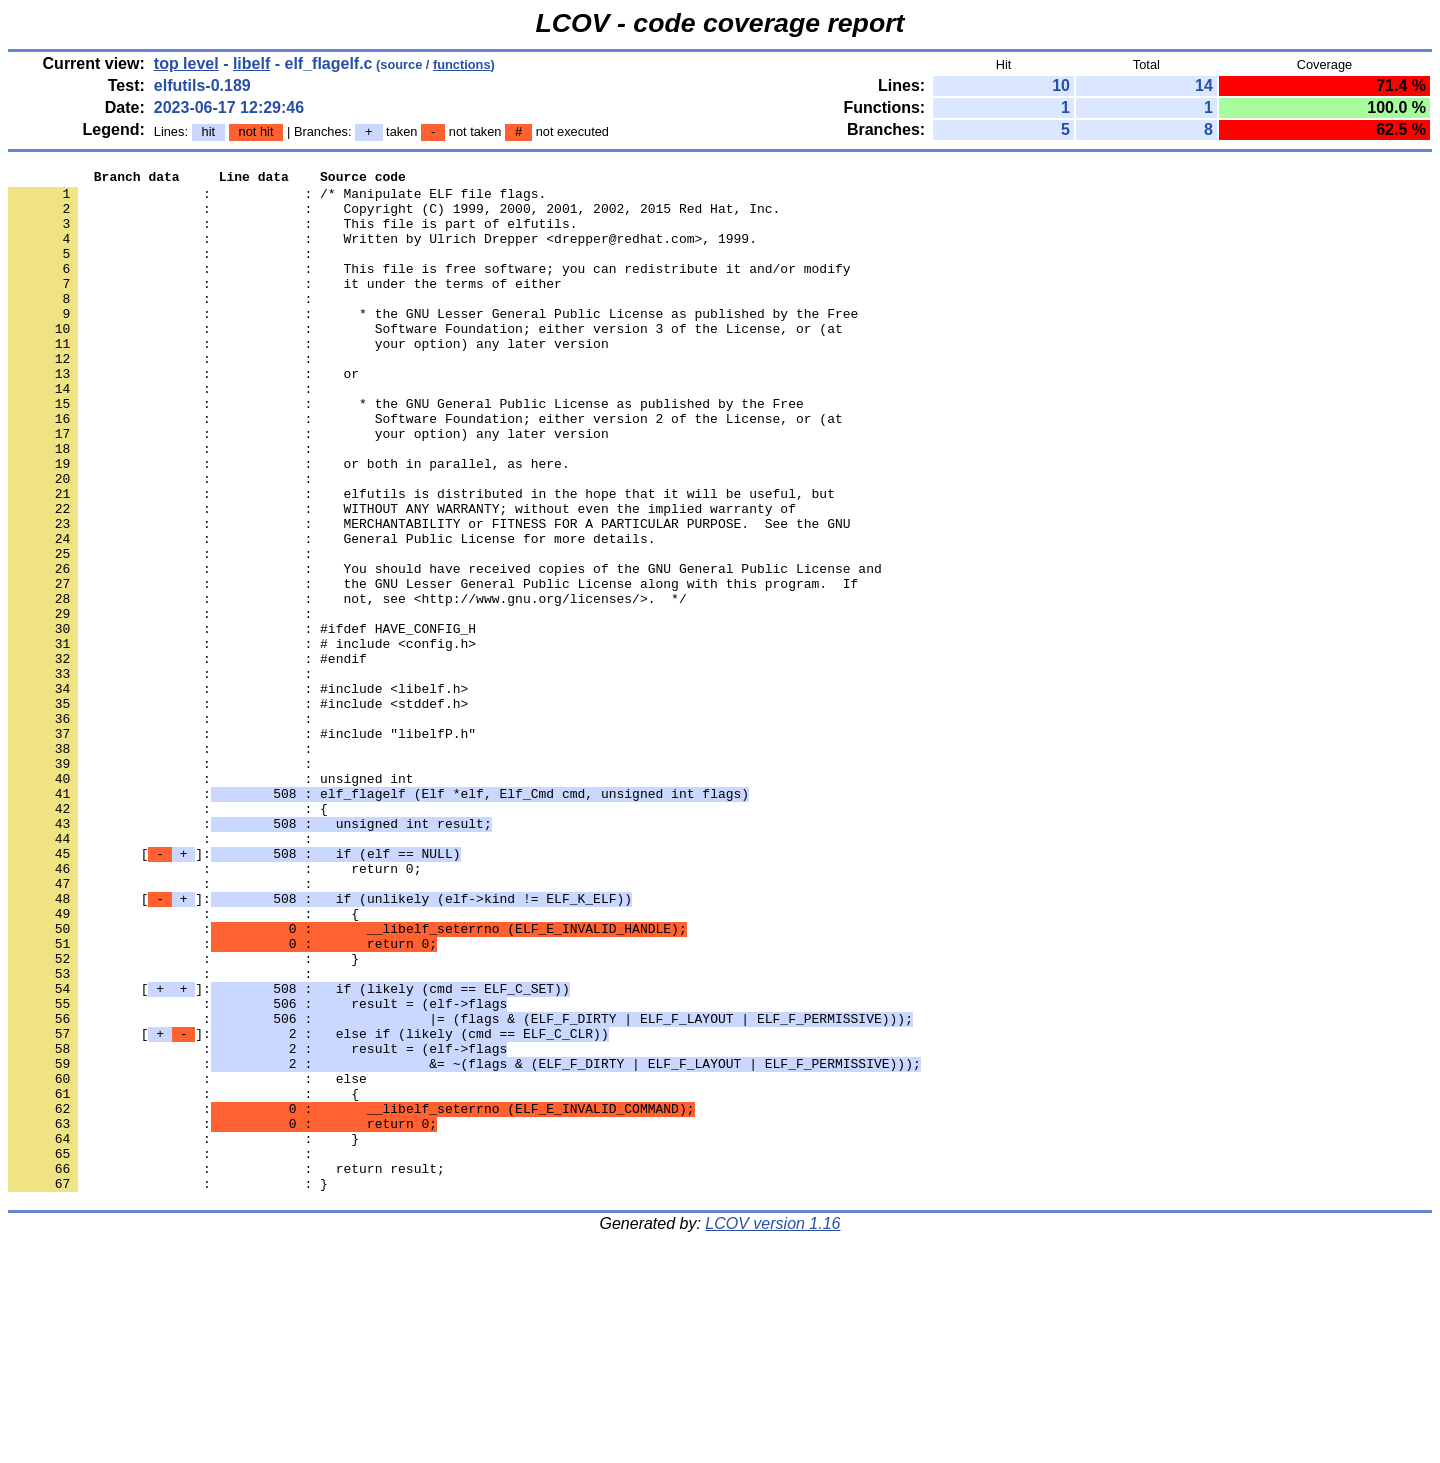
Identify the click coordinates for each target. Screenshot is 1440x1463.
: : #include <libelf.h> (238, 793)
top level (186, 63)
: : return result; (226, 1369)
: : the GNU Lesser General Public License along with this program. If (433, 667)
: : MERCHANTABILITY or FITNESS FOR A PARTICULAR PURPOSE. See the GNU (429, 595)
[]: (234, 991)
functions (462, 64)
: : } (183, 1117)
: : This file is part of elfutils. (292, 235)
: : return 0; (214, 1009)
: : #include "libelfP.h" (242, 847)
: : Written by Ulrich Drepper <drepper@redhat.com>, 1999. (382, 253)
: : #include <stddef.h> (238, 811)
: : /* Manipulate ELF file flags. (277, 199)
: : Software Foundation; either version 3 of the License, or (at (425, 361)
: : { (168, 937)
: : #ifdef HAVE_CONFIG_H (242, 721)
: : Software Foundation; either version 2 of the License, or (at (425, 469)
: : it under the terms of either (285, 307)
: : (164, 271)
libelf (251, 63)
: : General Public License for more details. (331, 613)
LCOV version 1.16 (772, 1427)
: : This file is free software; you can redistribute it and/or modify (429, 289)
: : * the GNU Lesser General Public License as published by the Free (433, 343)
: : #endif (187, 757)
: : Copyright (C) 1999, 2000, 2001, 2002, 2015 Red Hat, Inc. (394, 217)
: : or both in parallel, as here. (289, 523)
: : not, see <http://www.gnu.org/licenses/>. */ (347, 685)
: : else (187, 1261)
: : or (183, 415)
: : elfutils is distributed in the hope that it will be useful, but (421, 559)
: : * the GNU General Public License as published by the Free (406, 451)
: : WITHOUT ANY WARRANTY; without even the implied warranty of (402, 577)
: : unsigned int (211, 901)
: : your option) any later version (308, 379)
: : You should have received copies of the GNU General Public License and (445, 649)
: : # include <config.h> (242, 739)
